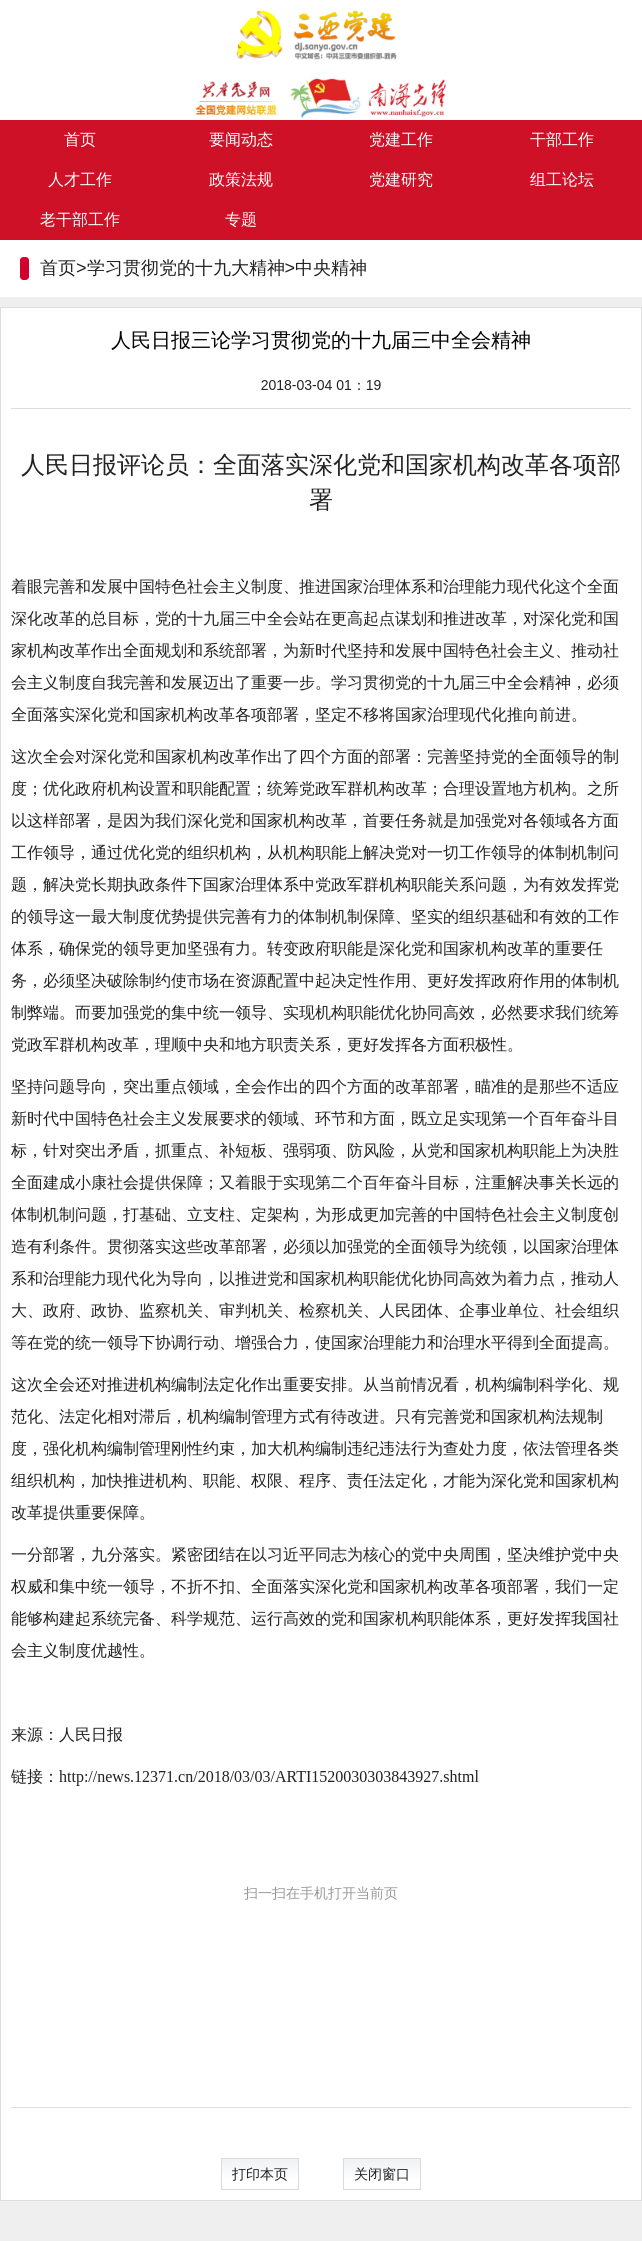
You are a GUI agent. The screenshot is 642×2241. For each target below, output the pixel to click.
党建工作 (401, 139)
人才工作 (80, 179)
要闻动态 (241, 139)
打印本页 (260, 2174)
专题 (241, 219)
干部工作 (562, 139)
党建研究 (401, 179)
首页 (80, 139)
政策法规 (241, 179)
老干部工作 (80, 219)
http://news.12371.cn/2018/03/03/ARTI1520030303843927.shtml (269, 1776)
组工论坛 (562, 179)
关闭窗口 (382, 2174)
